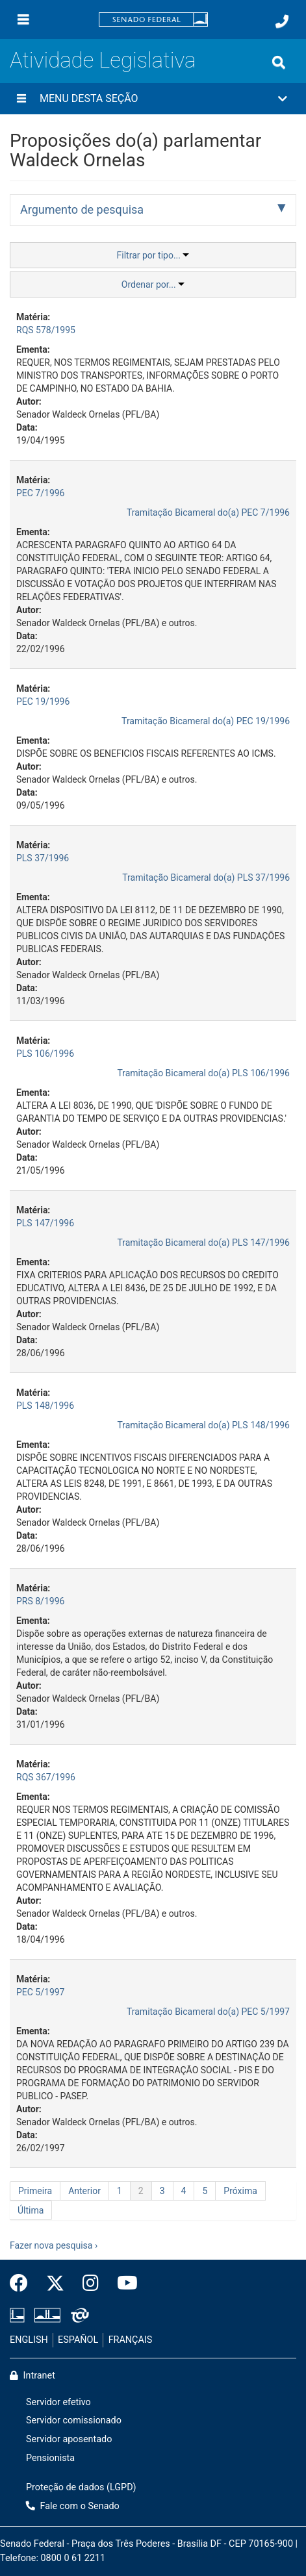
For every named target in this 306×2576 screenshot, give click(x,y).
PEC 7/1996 (40, 493)
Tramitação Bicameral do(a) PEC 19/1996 (205, 721)
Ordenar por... (153, 284)
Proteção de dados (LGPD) (81, 2487)
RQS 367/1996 (45, 1777)
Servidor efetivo (58, 2402)
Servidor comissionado (73, 2420)
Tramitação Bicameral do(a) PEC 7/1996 (208, 512)
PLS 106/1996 (45, 1053)
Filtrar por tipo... (153, 255)
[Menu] (23, 19)
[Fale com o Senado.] (282, 21)
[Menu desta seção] (21, 98)
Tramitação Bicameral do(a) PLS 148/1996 (203, 1425)
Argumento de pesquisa (82, 209)
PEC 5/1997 (40, 1992)
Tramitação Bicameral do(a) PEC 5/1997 (208, 2011)
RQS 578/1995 (45, 330)
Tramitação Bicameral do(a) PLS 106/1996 (203, 1073)
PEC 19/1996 (43, 701)
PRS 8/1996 (40, 1601)
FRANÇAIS (130, 2339)
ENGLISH (29, 2339)
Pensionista (50, 2458)
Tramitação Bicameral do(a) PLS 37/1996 (206, 877)
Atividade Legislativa (103, 60)
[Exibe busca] (278, 62)
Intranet (32, 2375)
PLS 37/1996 (42, 858)
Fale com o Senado (73, 2506)
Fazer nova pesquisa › (53, 2245)
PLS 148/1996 (45, 1405)
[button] (153, 98)
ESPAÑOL (78, 2339)
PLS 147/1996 (45, 1223)
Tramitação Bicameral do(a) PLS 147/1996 (203, 1242)
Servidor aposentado (69, 2439)
